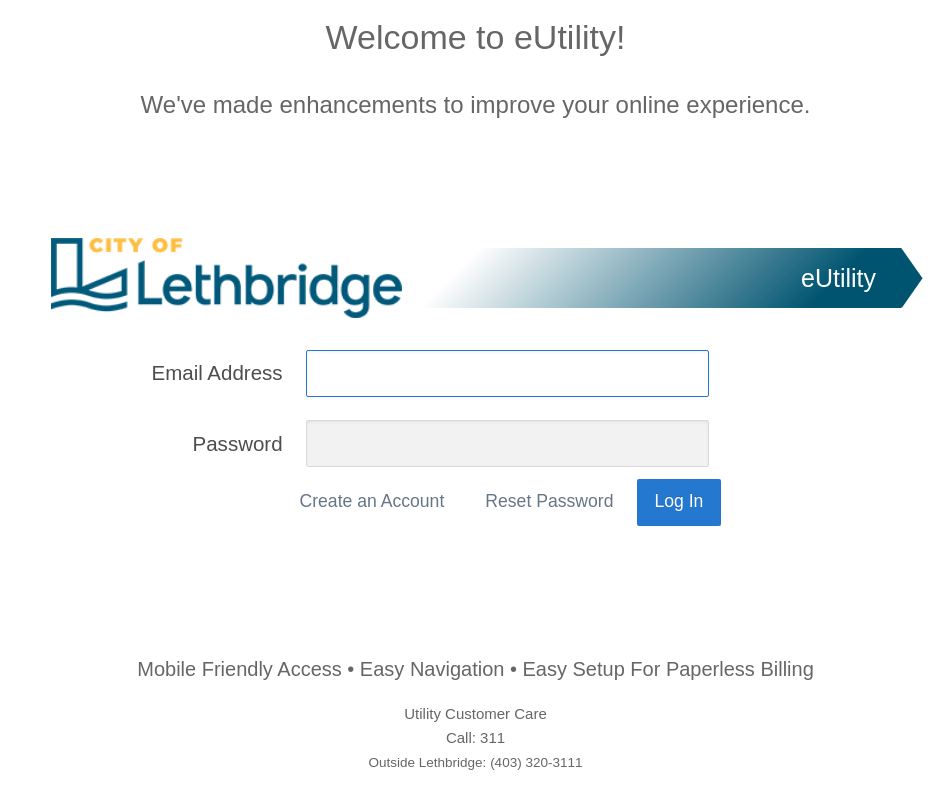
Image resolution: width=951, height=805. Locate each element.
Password (237, 442)
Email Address (216, 372)
